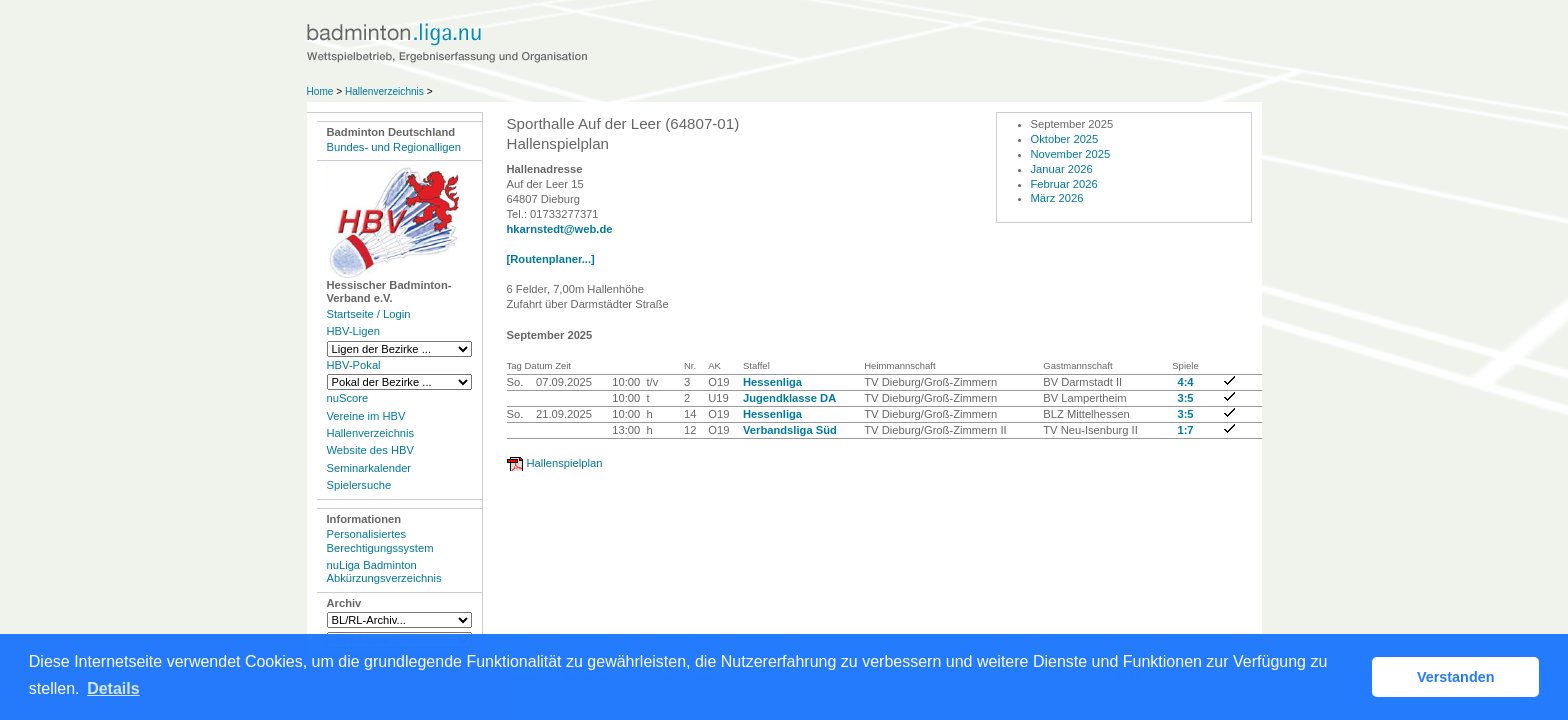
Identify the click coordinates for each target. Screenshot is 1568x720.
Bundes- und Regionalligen (394, 147)
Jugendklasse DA (789, 398)
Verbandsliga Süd (790, 430)
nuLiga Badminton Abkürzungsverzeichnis (384, 571)
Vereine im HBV (366, 416)
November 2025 (1071, 154)
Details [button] (113, 688)
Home (320, 91)
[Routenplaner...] (551, 259)
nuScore (348, 398)
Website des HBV (370, 450)
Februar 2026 (1064, 184)
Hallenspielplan (565, 463)
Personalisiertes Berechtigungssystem (380, 540)
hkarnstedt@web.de (560, 229)
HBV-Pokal (354, 365)
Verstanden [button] (1456, 677)
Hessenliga (772, 382)
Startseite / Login (369, 314)
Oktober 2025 (1065, 139)
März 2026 (1057, 198)
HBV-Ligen (353, 331)
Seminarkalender (369, 468)
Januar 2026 (1062, 169)
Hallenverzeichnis (384, 91)
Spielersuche (359, 485)
